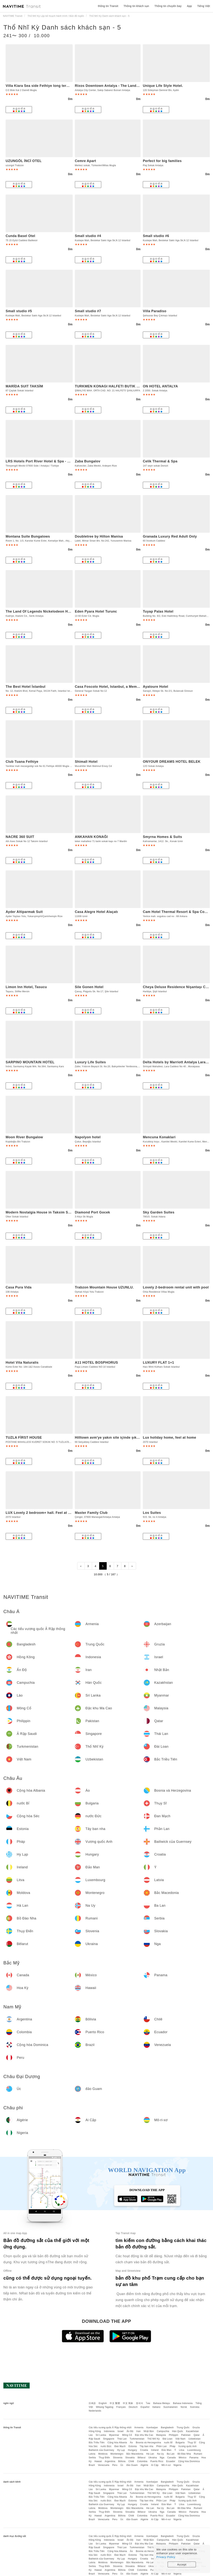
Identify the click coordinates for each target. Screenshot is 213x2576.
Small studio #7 (88, 311)
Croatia (144, 2450)
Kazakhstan (192, 2431)
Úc (121, 2465)
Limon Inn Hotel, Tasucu (26, 987)
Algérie (144, 2465)
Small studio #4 (88, 236)
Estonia (133, 2446)
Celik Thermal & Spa (160, 461)
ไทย (148, 2403)
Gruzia (196, 2427)
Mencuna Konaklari (159, 1137)
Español (145, 2407)
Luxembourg (194, 2450)
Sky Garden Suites (158, 1212)
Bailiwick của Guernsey (101, 2450)
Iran (138, 2431)
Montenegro (116, 2454)
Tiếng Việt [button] (203, 6)
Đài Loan (167, 2438)
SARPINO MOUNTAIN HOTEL (30, 1062)
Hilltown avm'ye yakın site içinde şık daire (110, 1437)
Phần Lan (161, 2446)
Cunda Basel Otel (20, 236)
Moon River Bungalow (24, 1137)
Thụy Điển (104, 2457)
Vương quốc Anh (187, 2446)
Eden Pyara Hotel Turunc (96, 611)
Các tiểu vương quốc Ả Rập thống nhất (110, 2427)
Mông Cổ (127, 2435)
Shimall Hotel (86, 761)
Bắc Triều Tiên (96, 2442)
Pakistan (186, 2435)
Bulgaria (180, 2442)
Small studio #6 (156, 236)
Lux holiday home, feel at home (169, 1437)
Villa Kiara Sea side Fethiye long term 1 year (43, 86)
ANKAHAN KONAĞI (91, 837)
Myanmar (114, 2435)
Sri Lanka (101, 2435)
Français (121, 2407)
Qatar (197, 2435)
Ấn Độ (130, 2431)
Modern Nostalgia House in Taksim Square (42, 1212)
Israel (121, 2431)
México (182, 2457)
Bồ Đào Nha (184, 2454)
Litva (181, 2450)
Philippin (173, 2435)
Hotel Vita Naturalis (22, 1362)
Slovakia (130, 2457)
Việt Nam (180, 2438)
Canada (171, 2457)
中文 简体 (128, 2403)
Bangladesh (167, 2427)
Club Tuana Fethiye (22, 761)
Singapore (108, 2438)
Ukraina (152, 2457)
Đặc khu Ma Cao (144, 2435)
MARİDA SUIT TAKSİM (24, 386)
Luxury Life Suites (90, 1062)
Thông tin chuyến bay (168, 6)
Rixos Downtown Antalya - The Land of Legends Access (122, 86)
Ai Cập (154, 2465)
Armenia (138, 2427)
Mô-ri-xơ (165, 2465)
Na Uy (160, 2454)
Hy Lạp (121, 2450)
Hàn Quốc (177, 2431)
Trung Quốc (183, 2427)
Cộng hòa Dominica (189, 2461)
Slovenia (117, 2457)
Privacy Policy (165, 2557)
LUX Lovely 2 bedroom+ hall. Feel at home (42, 1513)
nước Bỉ (168, 2442)
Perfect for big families (162, 161)
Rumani (198, 2454)
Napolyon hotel (88, 1137)
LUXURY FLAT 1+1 (158, 1362)
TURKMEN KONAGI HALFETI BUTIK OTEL (110, 386)
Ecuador (170, 2461)
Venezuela (103, 2465)
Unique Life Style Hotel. (163, 86)
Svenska (194, 2407)
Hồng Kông (95, 2431)
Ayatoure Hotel (155, 686)
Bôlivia (122, 2461)
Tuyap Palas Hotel (158, 611)
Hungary (132, 2450)
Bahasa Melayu (161, 2403)
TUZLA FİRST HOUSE (24, 1437)
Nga (162, 2457)
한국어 (139, 2403)
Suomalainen (171, 2407)
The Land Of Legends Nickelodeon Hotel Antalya (47, 611)
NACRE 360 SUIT (20, 837)
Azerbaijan (152, 2427)
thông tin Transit (108, 6)
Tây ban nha (146, 2446)
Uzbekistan (195, 2438)
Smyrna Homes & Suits (162, 837)
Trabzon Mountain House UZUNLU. (104, 1287)
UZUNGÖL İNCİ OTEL (24, 161)
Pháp (172, 2446)
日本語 (92, 2403)
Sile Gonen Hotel (89, 987)
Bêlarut (141, 2457)
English (103, 2403)
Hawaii (98, 2461)
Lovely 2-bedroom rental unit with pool (176, 1287)
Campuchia (163, 2431)
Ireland (155, 2450)
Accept (181, 2564)
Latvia (92, 2454)
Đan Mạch (120, 2446)
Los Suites (152, 1513)
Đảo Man (167, 2450)
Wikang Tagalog (104, 2407)
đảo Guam (132, 2465)
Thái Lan (122, 2438)
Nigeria (177, 2465)
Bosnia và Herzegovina (148, 2442)
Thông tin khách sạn (136, 6)
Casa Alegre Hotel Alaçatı (96, 912)
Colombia (142, 2461)
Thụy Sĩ (192, 2442)
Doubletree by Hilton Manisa (99, 536)
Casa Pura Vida (19, 1287)
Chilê (131, 2461)
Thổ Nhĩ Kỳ (153, 2438)
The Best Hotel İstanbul (26, 686)
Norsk (184, 2407)
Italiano (156, 2407)
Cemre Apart (85, 161)
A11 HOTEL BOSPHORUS (96, 1362)
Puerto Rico (156, 2461)
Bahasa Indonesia (183, 2403)
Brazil (92, 2465)
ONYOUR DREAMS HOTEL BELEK (171, 761)
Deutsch (133, 2407)
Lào (91, 2435)
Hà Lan (150, 2454)
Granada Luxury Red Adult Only (170, 536)
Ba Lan (170, 2454)
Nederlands (95, 2410)
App (189, 6)
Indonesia (109, 2431)
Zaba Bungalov (87, 461)
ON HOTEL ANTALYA (160, 386)
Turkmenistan (137, 2438)
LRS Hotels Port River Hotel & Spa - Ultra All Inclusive (51, 461)
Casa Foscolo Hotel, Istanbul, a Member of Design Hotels (123, 686)
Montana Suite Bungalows (28, 536)
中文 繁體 (115, 2403)
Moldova (102, 2454)
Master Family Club (91, 1513)
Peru (114, 2465)
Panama (194, 2457)
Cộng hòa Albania (117, 2442)
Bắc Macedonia (134, 2454)
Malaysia (161, 2435)
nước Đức (106, 2446)
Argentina (110, 2461)
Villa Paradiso (154, 311)
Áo (131, 2442)
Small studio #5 (19, 311)
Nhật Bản (149, 2431)
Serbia (92, 2457)
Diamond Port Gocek (92, 1212)
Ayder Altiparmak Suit (24, 912)
